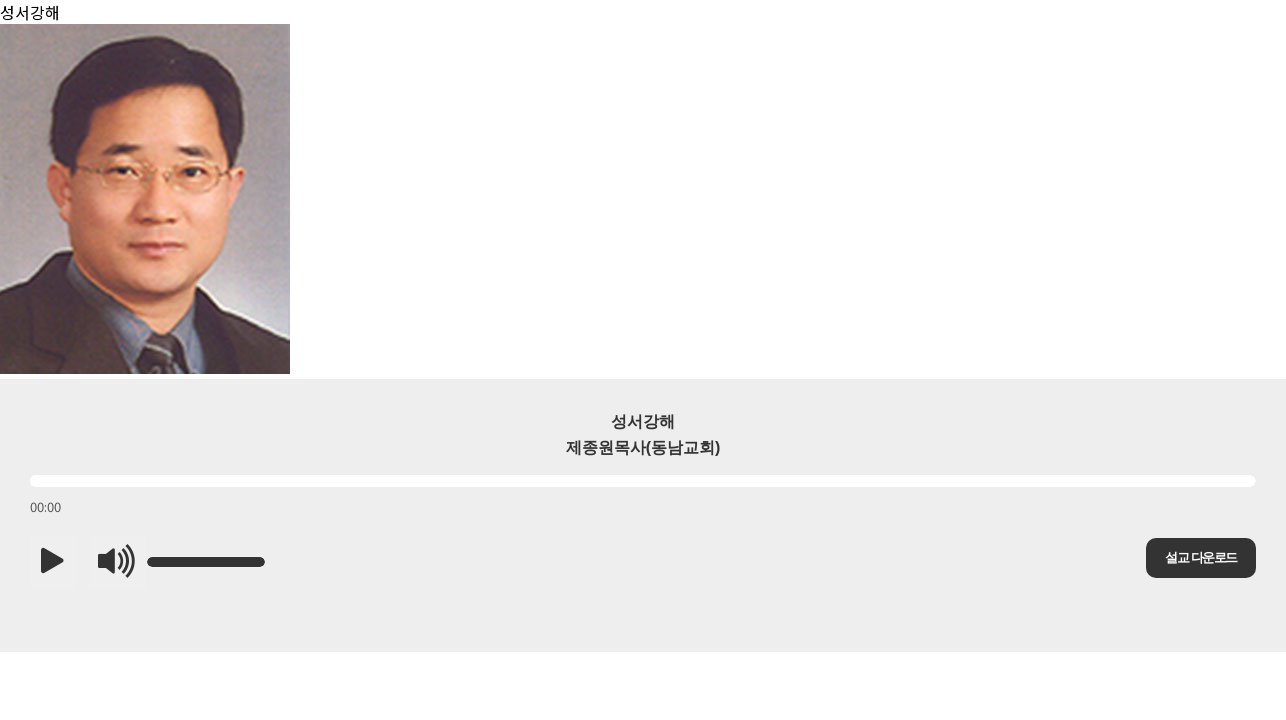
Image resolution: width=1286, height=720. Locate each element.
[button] (52, 562)
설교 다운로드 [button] (1200, 557)
